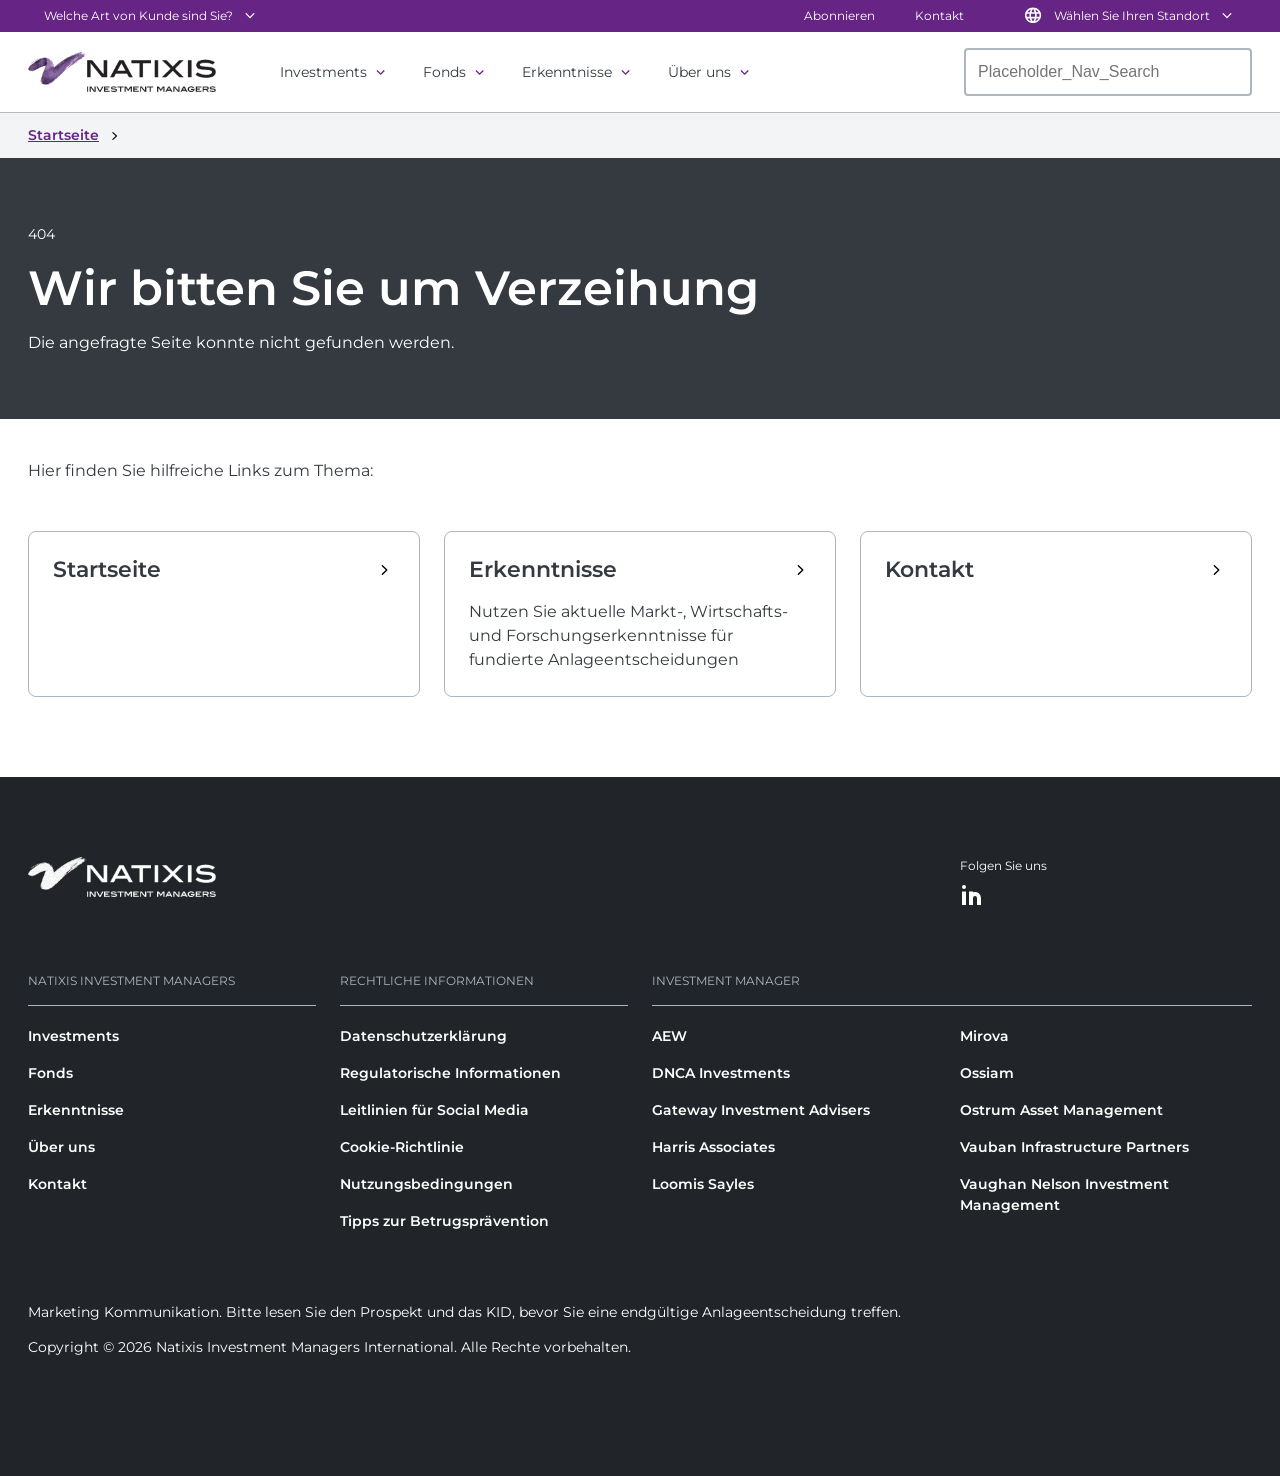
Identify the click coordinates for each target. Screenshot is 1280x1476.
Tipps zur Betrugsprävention (444, 1221)
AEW (669, 1036)
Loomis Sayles (703, 1184)
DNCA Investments (721, 1073)
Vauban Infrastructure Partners (1074, 1147)
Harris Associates (713, 1147)
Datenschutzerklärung (423, 1036)
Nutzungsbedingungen (426, 1184)
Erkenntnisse (567, 72)
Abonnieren (839, 15)
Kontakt (939, 15)
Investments (323, 72)
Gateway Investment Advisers (761, 1110)
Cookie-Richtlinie (402, 1147)
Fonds (444, 72)
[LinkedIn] (972, 896)
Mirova (984, 1036)
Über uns (699, 72)
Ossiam (987, 1073)
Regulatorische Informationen (450, 1073)
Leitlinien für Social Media (434, 1110)
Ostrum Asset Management (1061, 1110)
